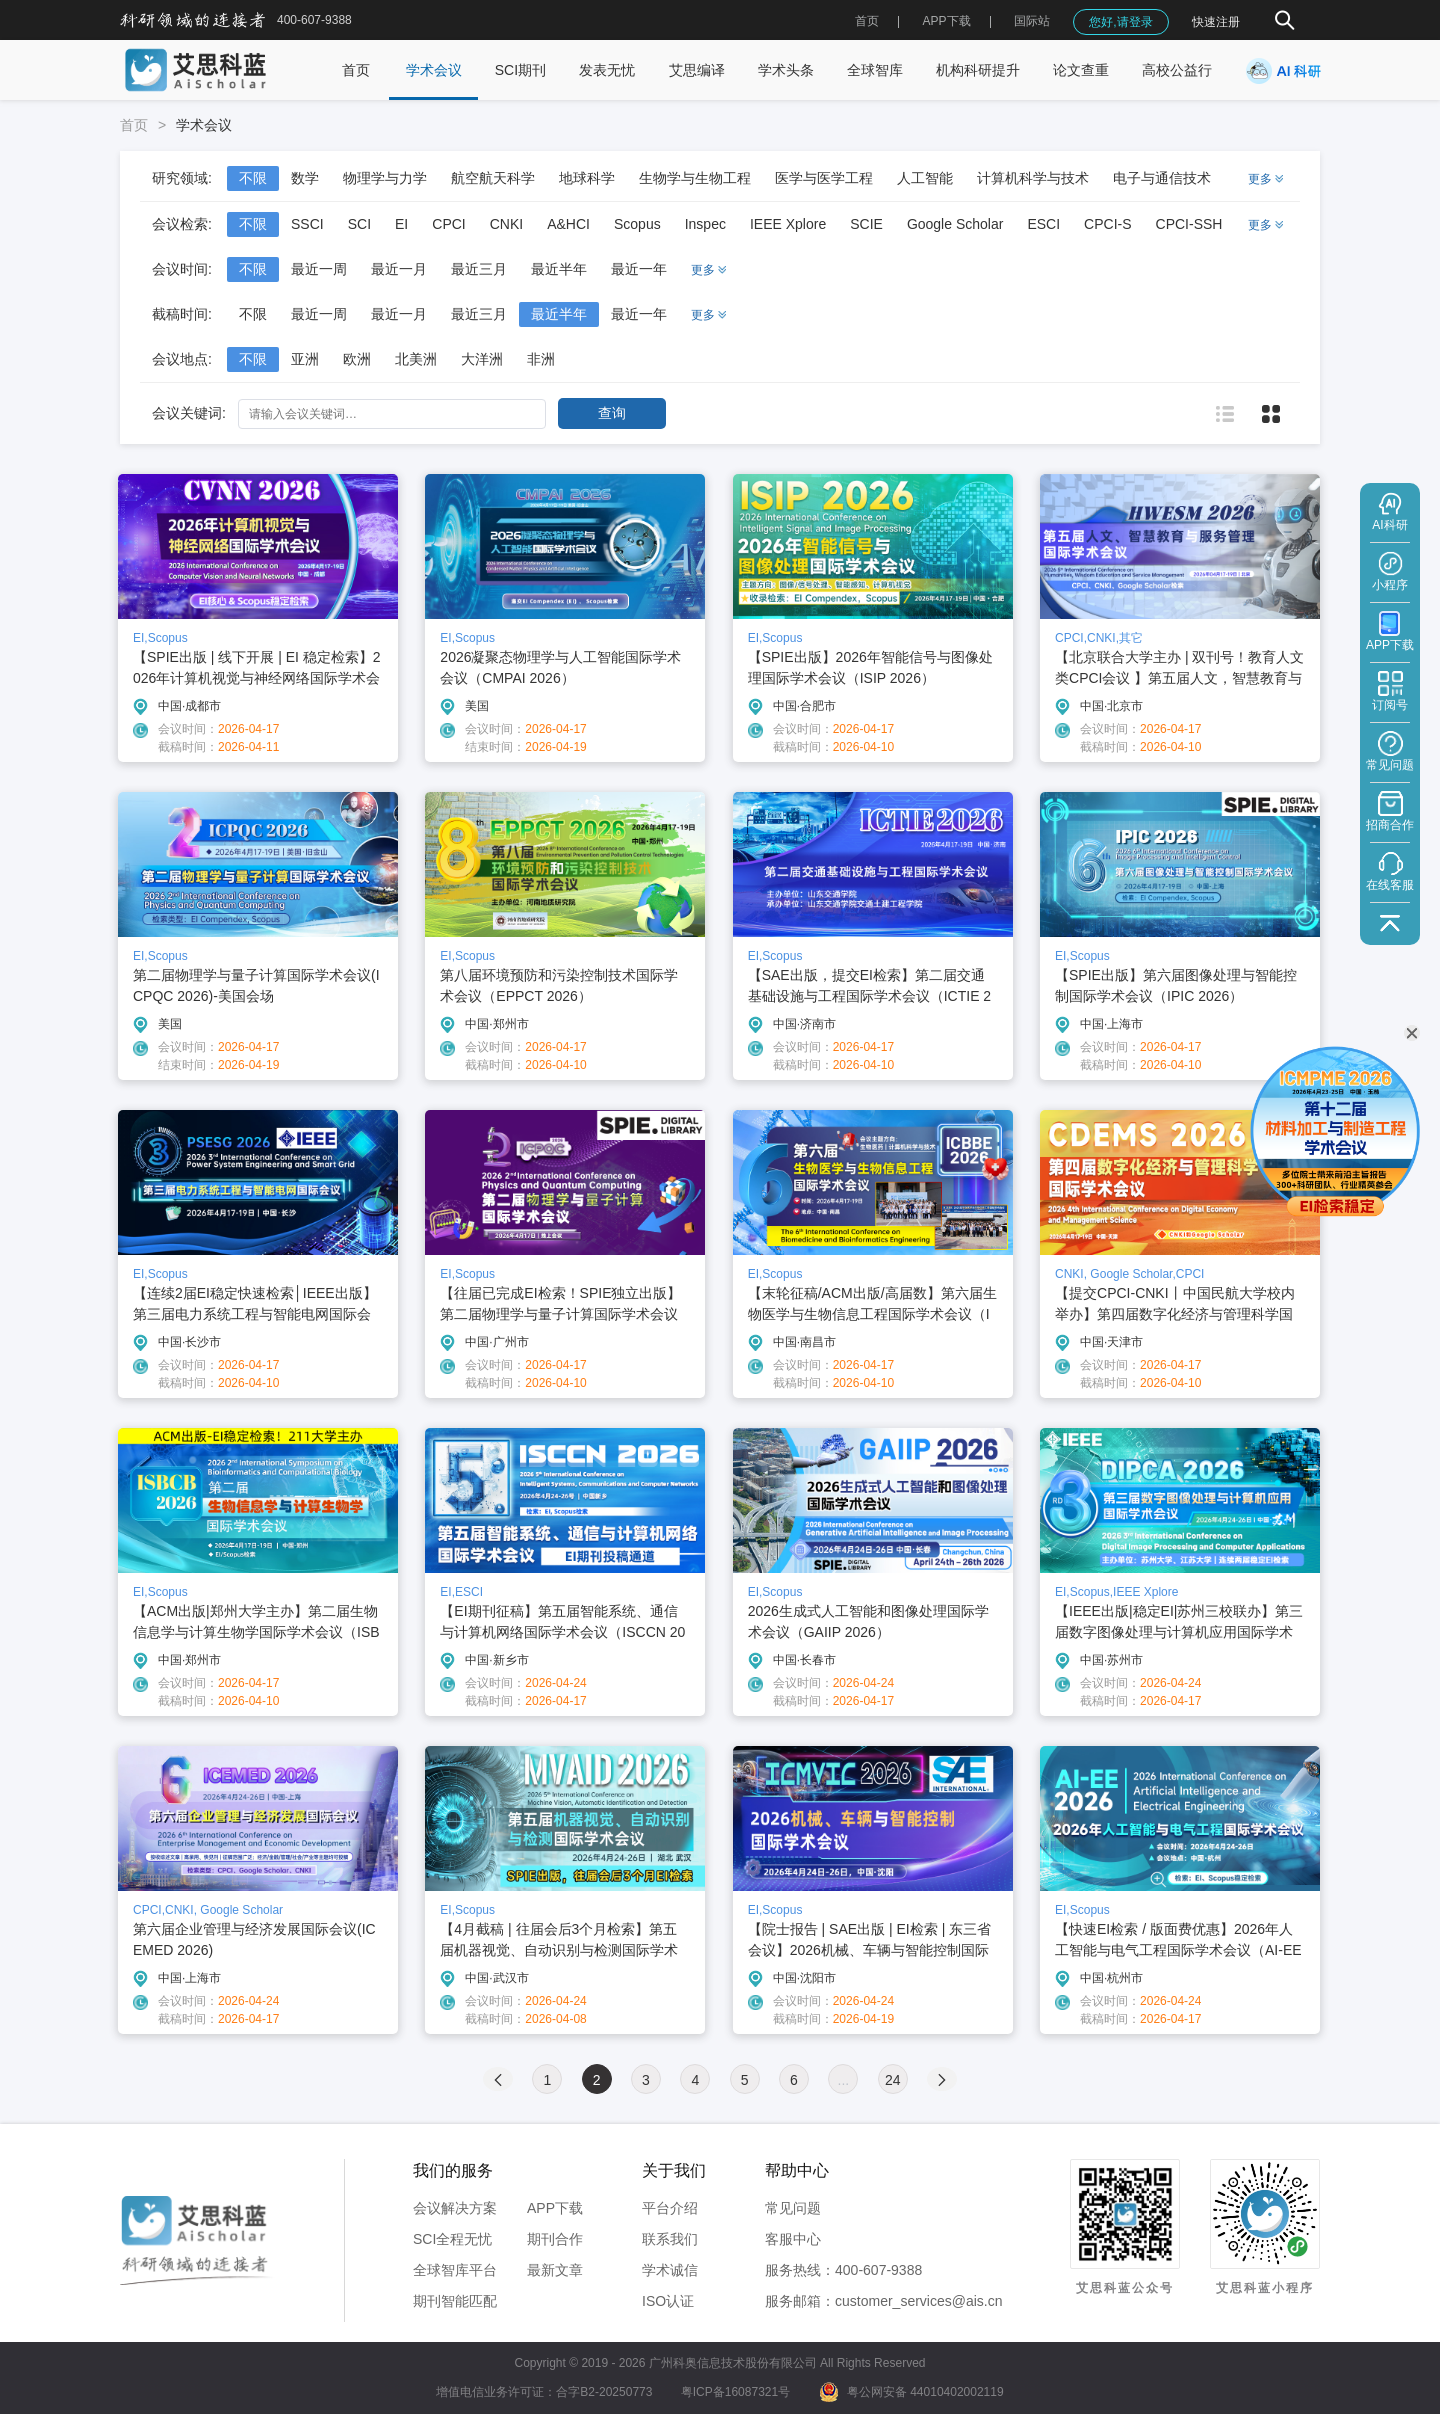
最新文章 (555, 2270)
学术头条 (786, 70)
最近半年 (559, 269)
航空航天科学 (493, 178)
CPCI (448, 224)
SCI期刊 (520, 70)
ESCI (1043, 224)
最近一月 (399, 269)
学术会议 (434, 70)
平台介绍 (670, 2208)
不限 (253, 178)
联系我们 (670, 2239)
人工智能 (925, 178)
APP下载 (555, 2208)
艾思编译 (697, 70)
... (844, 2080)
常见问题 (793, 2208)
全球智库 (875, 70)
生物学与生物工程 (695, 178)
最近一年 (639, 269)
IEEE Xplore (788, 224)
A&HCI (568, 224)
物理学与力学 (385, 178)
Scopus (637, 224)
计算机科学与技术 (1033, 178)
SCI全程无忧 (452, 2239)
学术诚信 (670, 2270)
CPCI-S (1107, 224)
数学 (305, 178)
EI (401, 224)
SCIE (866, 224)
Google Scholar (955, 224)
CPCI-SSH (1189, 224)
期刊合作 (555, 2239)
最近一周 (319, 269)
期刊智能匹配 (455, 2301)
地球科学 (587, 178)
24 (893, 2080)
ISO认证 (668, 2301)
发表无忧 (607, 70)
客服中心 (793, 2239)
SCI (359, 224)
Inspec (705, 224)
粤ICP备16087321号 (735, 2392)
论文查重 (1081, 70)
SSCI (307, 224)
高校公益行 (1177, 70)
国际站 (1032, 21)
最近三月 (479, 269)
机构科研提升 (978, 70)
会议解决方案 (455, 2208)
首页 (867, 21)
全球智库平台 (455, 2270)
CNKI (506, 224)
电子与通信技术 (1162, 178)
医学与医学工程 (824, 178)
